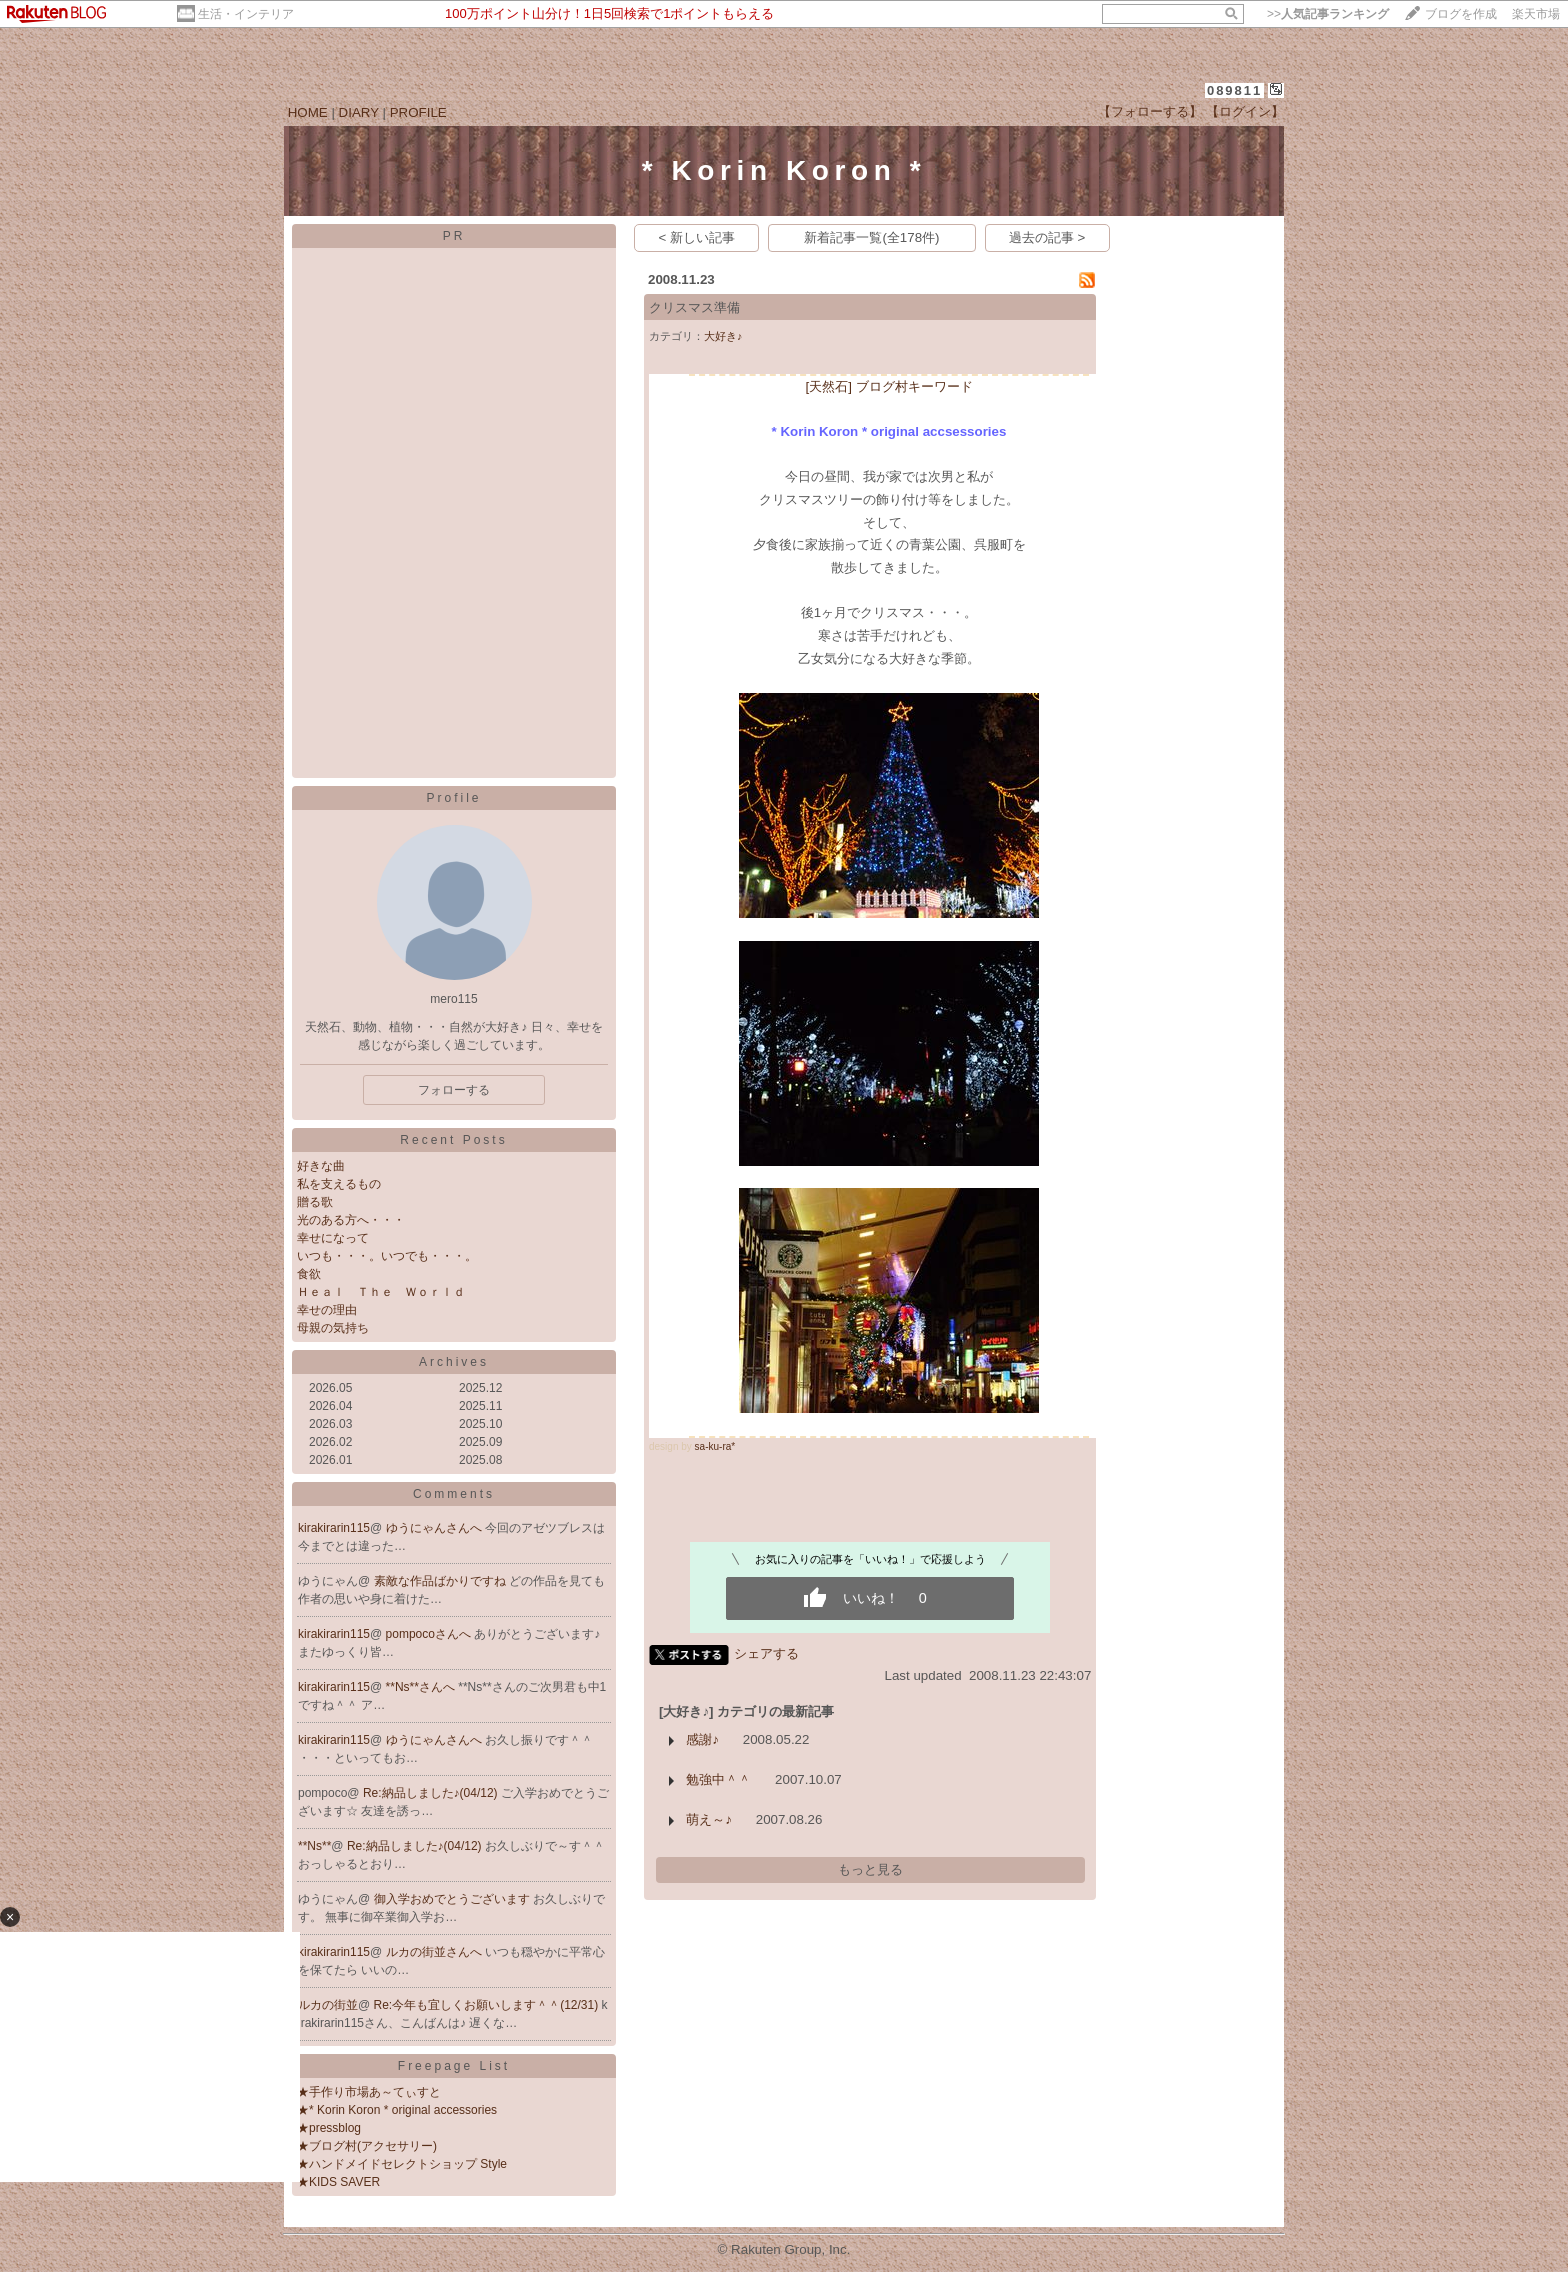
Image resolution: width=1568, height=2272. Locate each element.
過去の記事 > (1047, 237)
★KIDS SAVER (338, 2182)
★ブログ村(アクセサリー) (367, 2146)
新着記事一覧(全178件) (871, 237)
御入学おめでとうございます (453, 1899)
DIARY (359, 112)
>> (1328, 14)
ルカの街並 (328, 2005)
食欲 (309, 1274)
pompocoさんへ (430, 1634)
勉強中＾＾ (718, 1779)
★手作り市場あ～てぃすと (369, 2092)
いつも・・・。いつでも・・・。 (387, 1256)
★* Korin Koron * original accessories (397, 2110)
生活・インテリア (246, 14)
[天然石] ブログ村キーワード (888, 386)
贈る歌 (315, 1202)
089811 (1234, 90)
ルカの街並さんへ (435, 1952)
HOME (308, 112)
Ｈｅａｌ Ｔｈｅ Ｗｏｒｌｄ (381, 1292)
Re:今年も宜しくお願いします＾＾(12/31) (488, 2005)
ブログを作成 (1461, 14)
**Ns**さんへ (422, 1687)
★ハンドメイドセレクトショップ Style (402, 2164)
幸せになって (333, 1238)
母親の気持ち (333, 1328)
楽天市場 (1536, 14)
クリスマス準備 (694, 307)
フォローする (454, 1090)
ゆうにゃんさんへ (435, 1528)
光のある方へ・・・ (351, 1220)
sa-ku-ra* (715, 1446)
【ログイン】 (1245, 111)
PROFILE (418, 112)
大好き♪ (723, 336)
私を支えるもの (339, 1184)
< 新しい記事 (697, 237)
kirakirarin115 (334, 1528)
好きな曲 (321, 1166)
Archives (454, 1362)
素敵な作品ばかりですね (441, 1581)
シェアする (766, 1653)
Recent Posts (453, 1140)
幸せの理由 (327, 1310)
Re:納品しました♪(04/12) (432, 1793)
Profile (453, 798)
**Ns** (314, 1846)
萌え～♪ (709, 1819)
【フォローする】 (1150, 111)
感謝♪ (702, 1739)
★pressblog (329, 2128)
